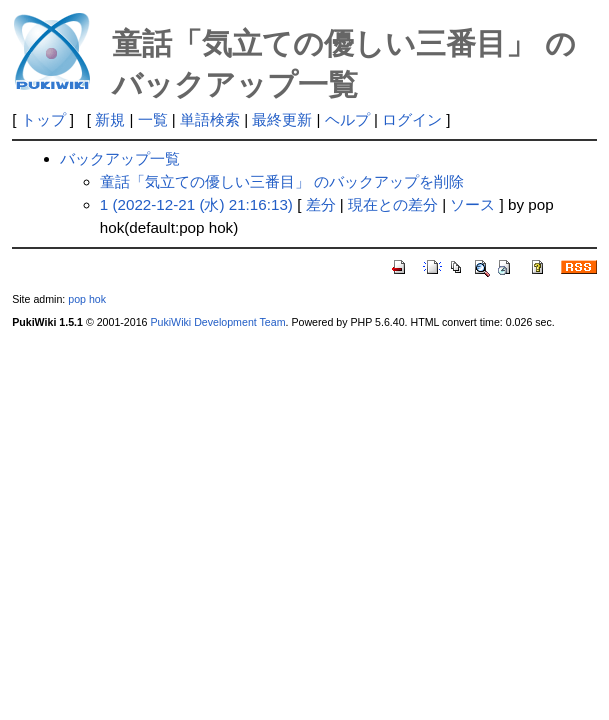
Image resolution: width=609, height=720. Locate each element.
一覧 (153, 119)
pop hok (87, 299)
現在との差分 (393, 204)
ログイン (412, 119)
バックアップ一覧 (120, 158)
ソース (472, 204)
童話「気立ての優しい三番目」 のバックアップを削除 (282, 181)
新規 (110, 119)
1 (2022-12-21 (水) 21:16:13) (196, 204)
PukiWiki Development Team (217, 322)
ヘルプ (347, 119)
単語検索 (210, 119)
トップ (43, 119)
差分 (321, 204)
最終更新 (282, 119)
